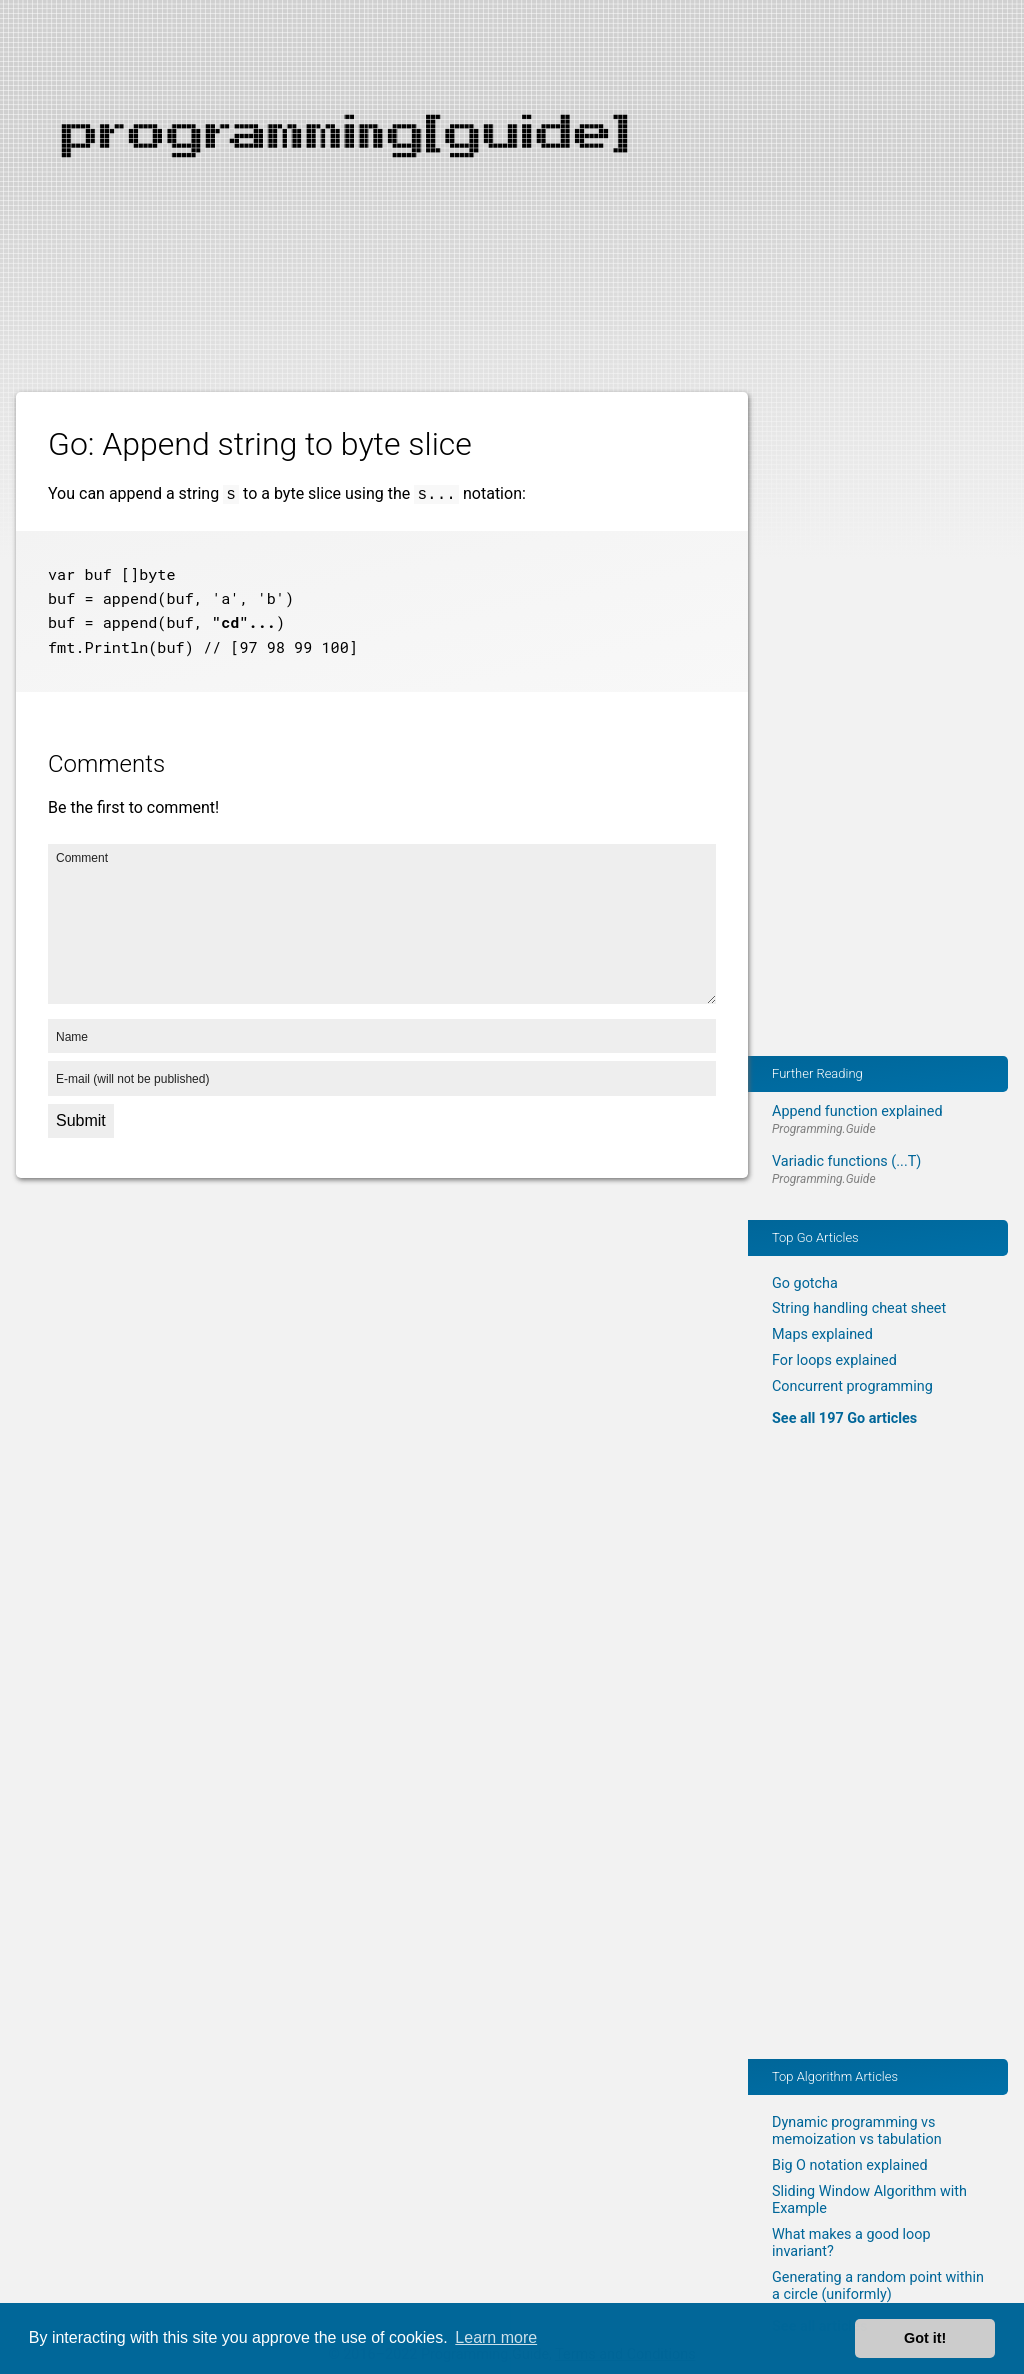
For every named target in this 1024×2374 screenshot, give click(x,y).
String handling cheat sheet (859, 1308)
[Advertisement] (512, 140)
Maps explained (822, 1334)
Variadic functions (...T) (846, 1161)
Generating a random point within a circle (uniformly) (878, 2286)
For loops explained (834, 1360)
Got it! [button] (925, 2338)
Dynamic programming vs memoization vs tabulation (857, 2131)
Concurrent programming (852, 1386)
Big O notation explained (850, 2165)
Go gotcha (805, 1283)
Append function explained (857, 1111)
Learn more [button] (496, 2337)
